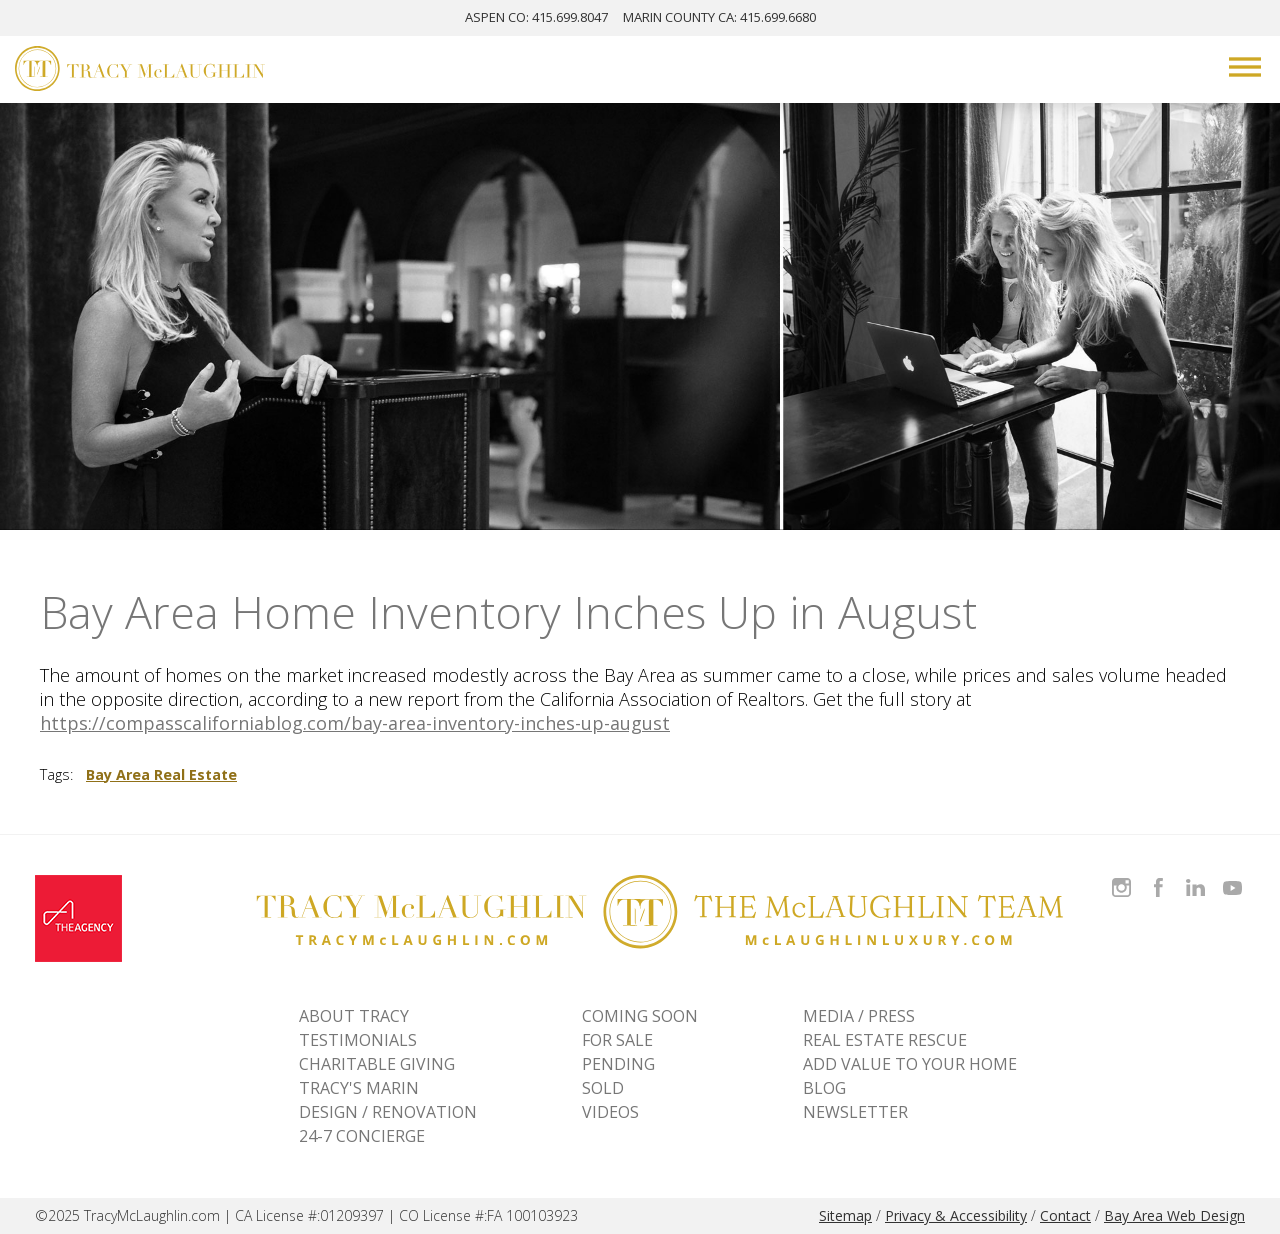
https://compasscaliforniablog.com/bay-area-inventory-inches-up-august (355, 723)
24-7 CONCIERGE (362, 1136)
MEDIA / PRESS (859, 1016)
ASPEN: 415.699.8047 (536, 17)
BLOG (824, 1088)
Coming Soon (640, 1016)
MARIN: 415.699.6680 (719, 17)
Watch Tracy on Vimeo (1234, 875)
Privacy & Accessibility (956, 1215)
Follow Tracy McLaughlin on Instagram (1121, 875)
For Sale (617, 1040)
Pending (618, 1064)
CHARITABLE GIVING (377, 1064)
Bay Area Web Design (1174, 1215)
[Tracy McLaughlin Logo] (140, 71)
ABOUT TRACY (354, 1016)
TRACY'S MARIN (359, 1088)
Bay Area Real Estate (161, 774)
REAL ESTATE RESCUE (885, 1040)
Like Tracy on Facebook (1161, 875)
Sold (603, 1088)
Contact (1065, 1215)
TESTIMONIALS (358, 1040)
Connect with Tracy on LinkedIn (1195, 875)
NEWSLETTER (855, 1112)
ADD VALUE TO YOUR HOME (910, 1064)
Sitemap (845, 1215)
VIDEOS (610, 1112)
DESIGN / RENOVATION (388, 1112)
